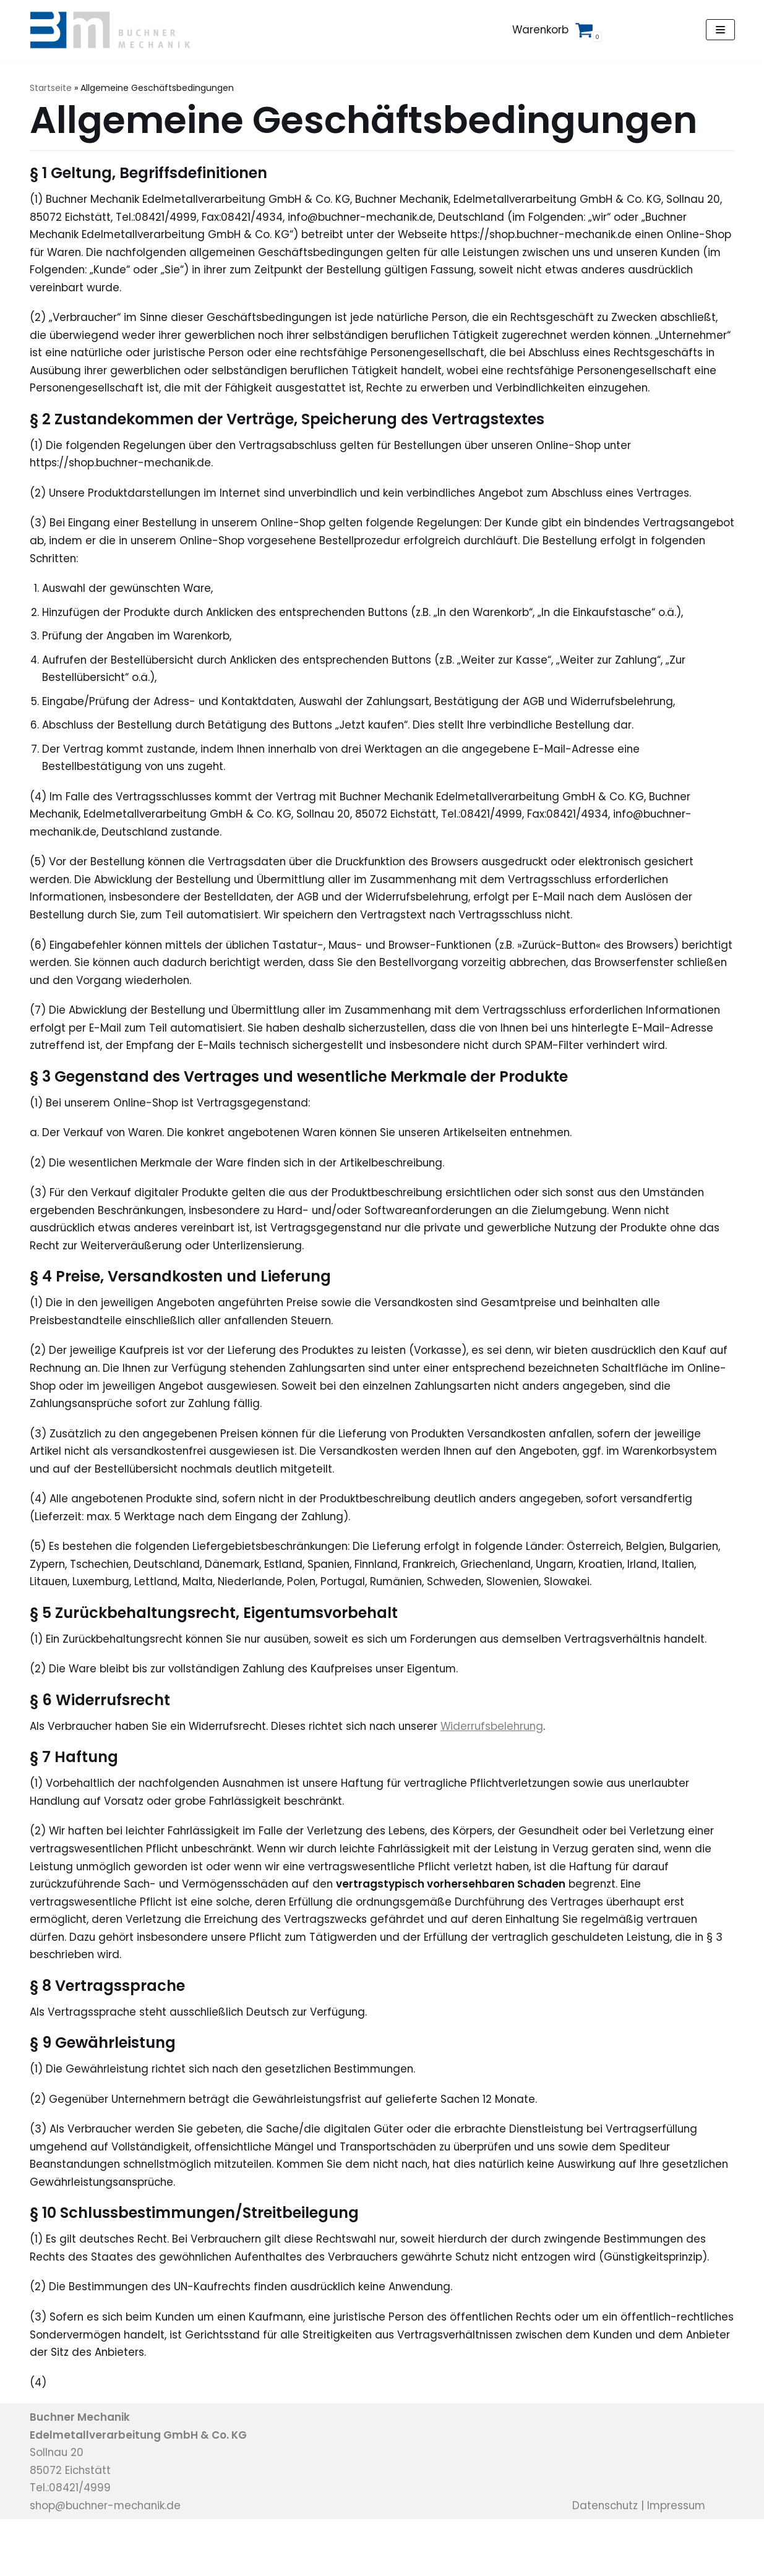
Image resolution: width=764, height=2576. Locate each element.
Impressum (680, 2561)
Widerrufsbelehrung (505, 1775)
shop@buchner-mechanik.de (108, 2561)
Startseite (51, 88)
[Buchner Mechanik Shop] (115, 30)
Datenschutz (606, 2561)
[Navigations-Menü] (720, 29)
